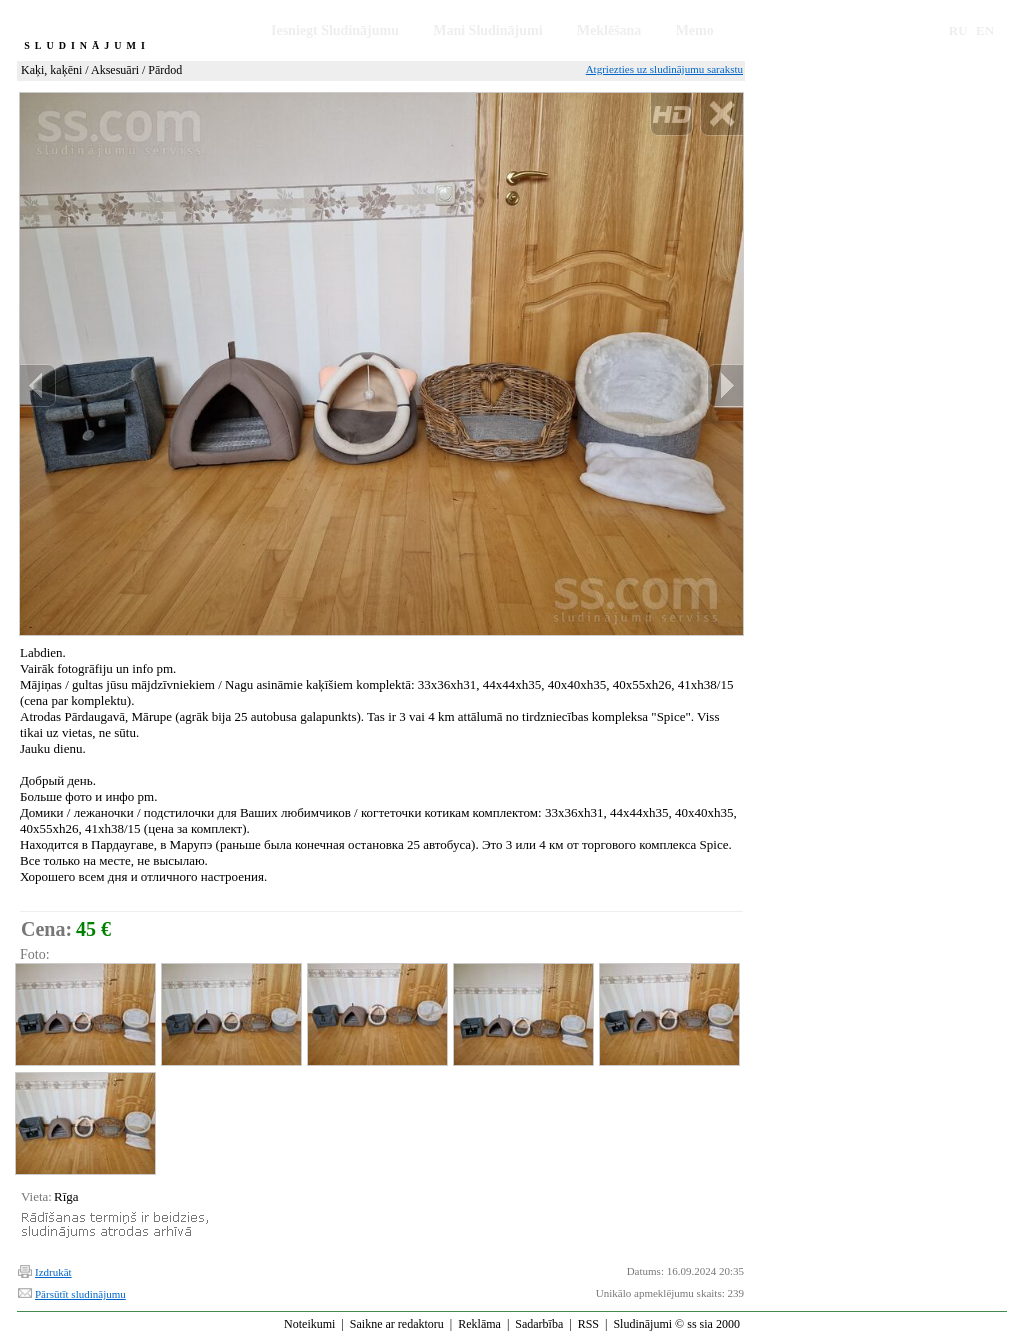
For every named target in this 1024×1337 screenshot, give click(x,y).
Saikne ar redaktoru (397, 1324)
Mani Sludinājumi (487, 30)
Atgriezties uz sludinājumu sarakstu (664, 69)
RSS (588, 1324)
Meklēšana (609, 30)
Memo (695, 30)
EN (985, 30)
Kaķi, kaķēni (51, 70)
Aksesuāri (115, 70)
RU (958, 30)
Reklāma (479, 1324)
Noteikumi (309, 1324)
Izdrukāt (53, 1272)
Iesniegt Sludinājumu (335, 30)
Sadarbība (539, 1324)
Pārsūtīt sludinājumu (80, 1294)
